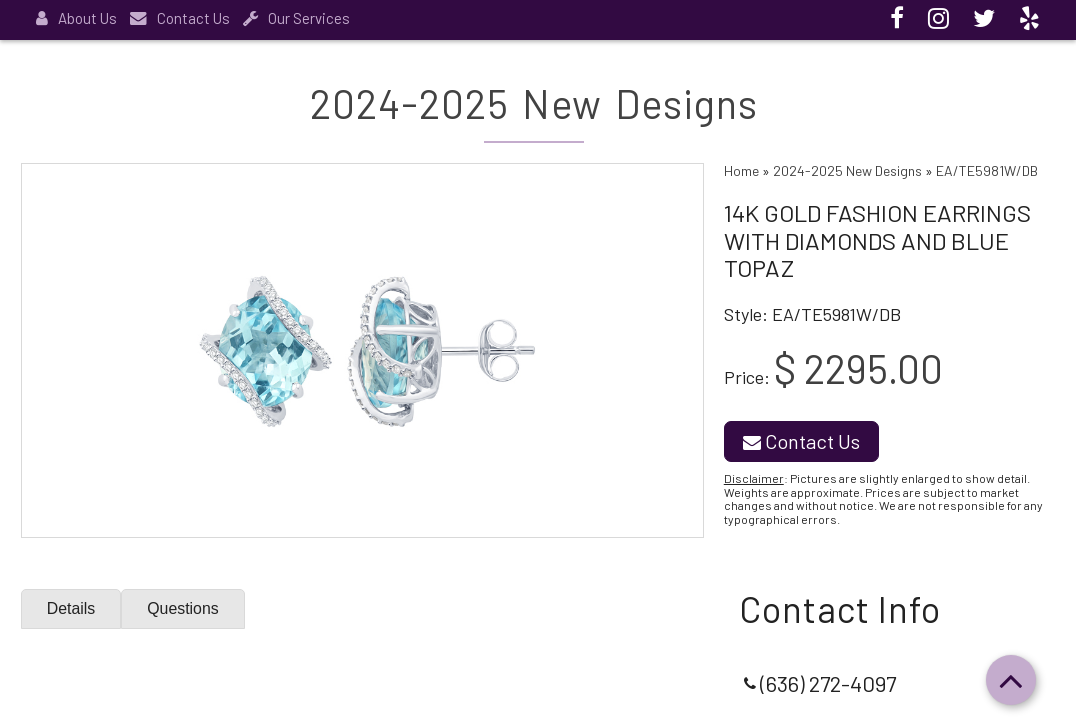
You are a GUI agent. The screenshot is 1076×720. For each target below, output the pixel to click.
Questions (184, 608)
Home (741, 170)
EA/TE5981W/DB (987, 170)
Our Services (296, 18)
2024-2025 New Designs (847, 170)
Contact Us (180, 18)
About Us (76, 18)
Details (71, 608)
